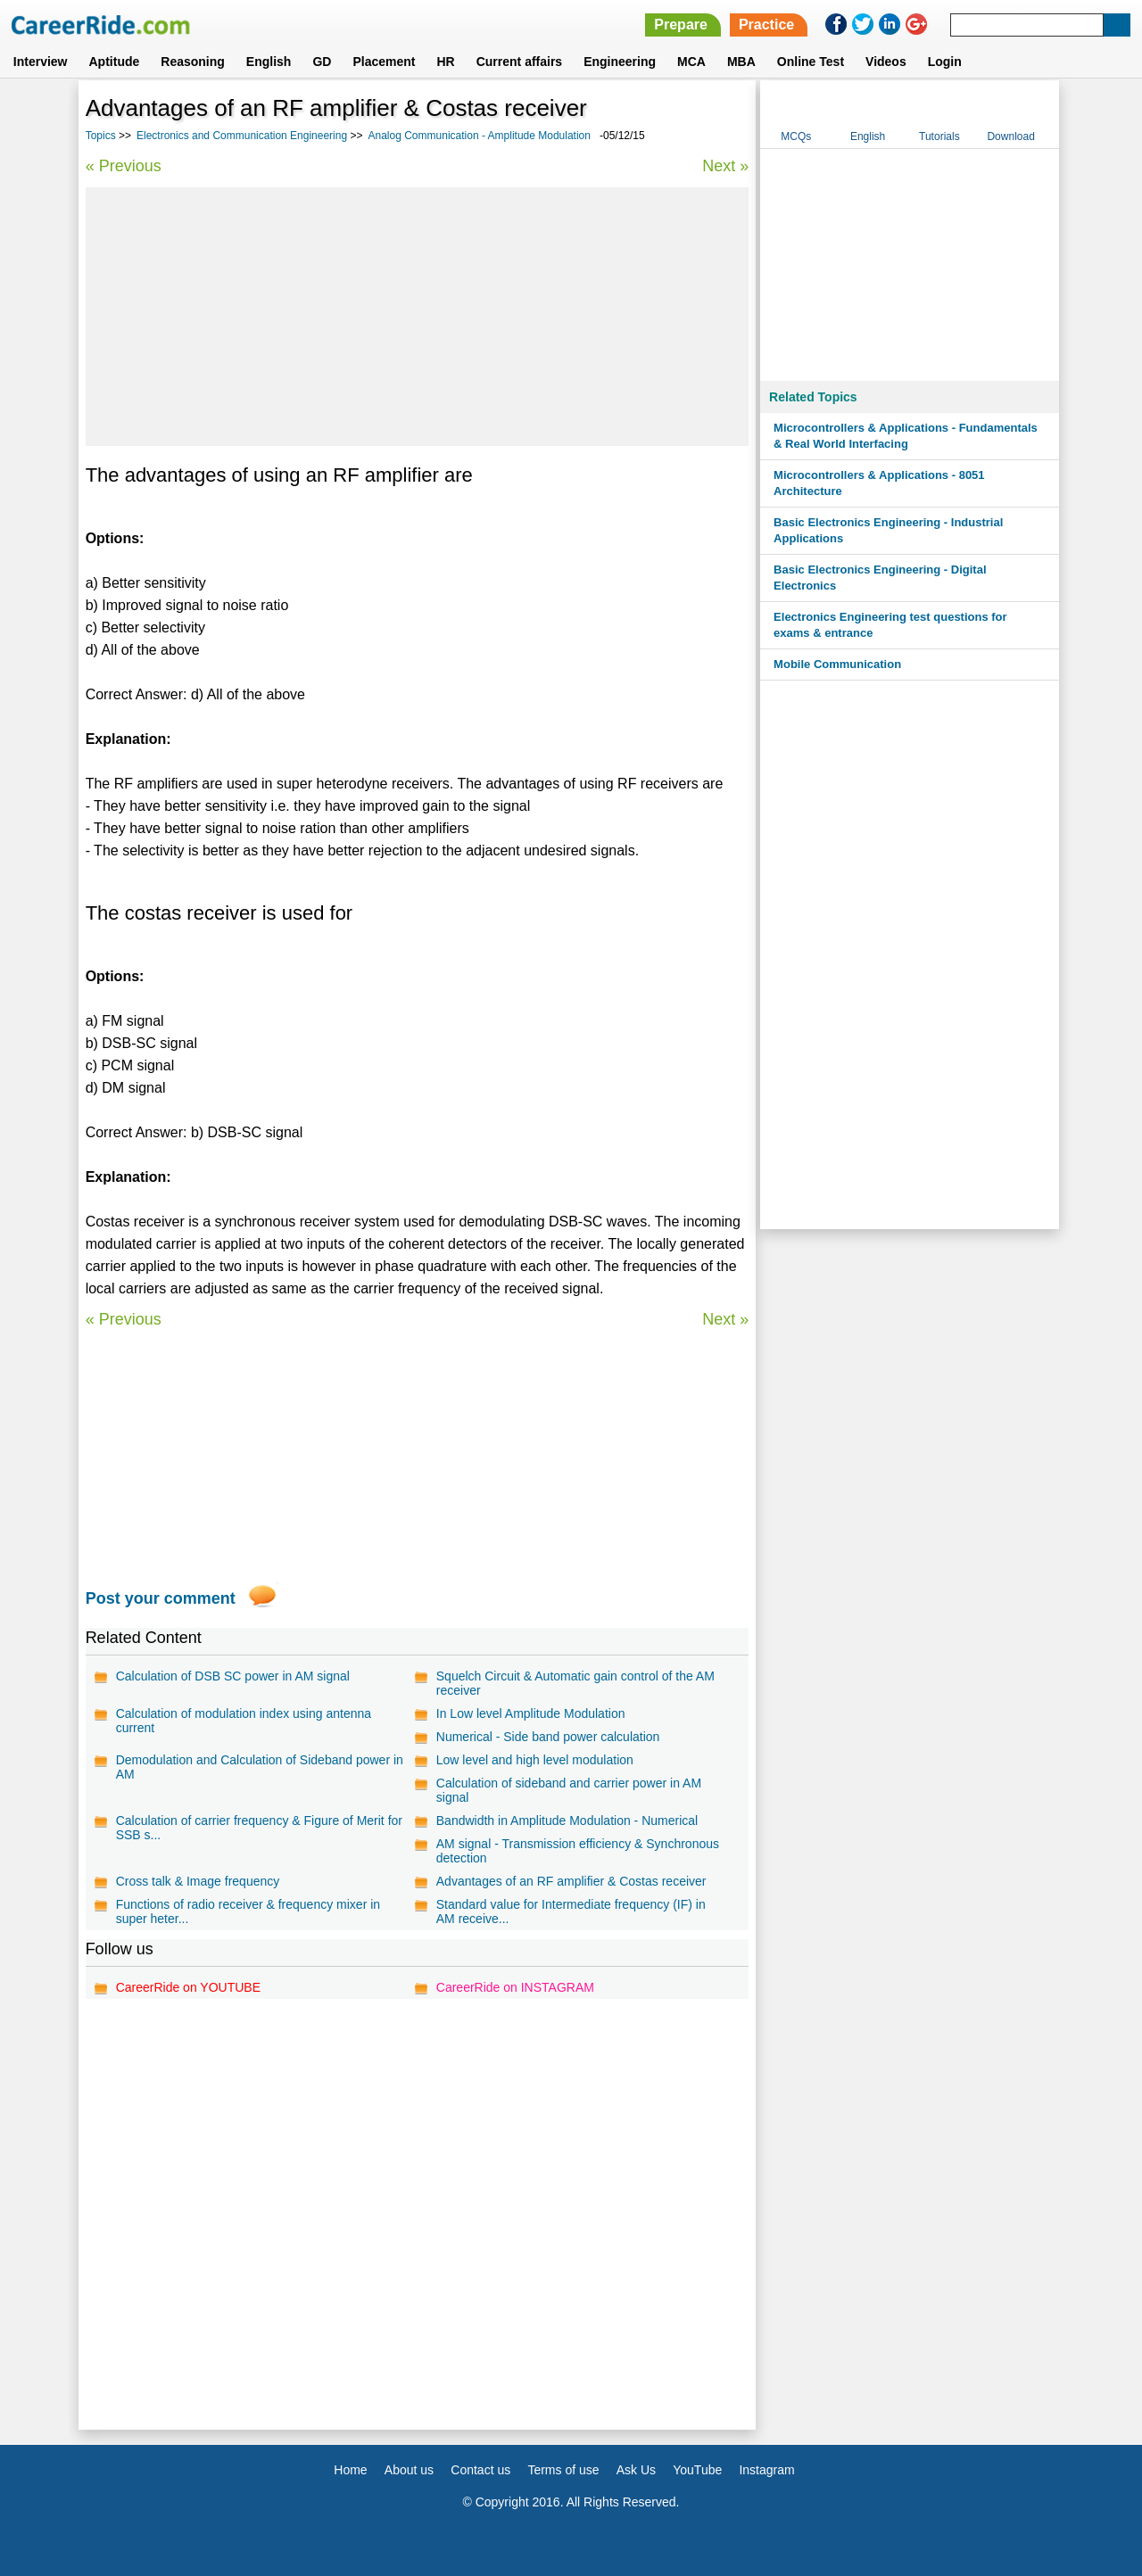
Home (350, 2470)
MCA (691, 61)
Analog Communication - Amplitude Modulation (479, 135)
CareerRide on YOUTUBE (188, 1987)
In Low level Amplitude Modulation (530, 1713)
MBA (741, 61)
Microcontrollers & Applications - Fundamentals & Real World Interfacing (906, 435)
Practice (766, 24)
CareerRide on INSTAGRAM (515, 1987)
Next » (725, 166)
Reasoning (193, 61)
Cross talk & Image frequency (198, 1881)
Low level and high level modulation (534, 1760)
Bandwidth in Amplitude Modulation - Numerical (567, 1820)
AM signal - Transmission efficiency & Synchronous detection (577, 1851)
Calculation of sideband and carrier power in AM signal (568, 1790)
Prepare (681, 24)
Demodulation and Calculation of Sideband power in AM (259, 1767)
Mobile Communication (837, 664)
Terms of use (563, 2470)
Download (1010, 136)
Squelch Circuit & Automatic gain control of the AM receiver (575, 1683)
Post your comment (161, 1598)
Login (945, 61)
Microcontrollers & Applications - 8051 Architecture (879, 483)
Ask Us (636, 2470)
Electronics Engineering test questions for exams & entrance (890, 625)
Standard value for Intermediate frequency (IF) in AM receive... (571, 1911)
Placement (383, 61)
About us (409, 2470)
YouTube (697, 2470)
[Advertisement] (417, 317)
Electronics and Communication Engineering (242, 135)
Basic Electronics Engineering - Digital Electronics (880, 577)
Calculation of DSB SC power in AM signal (233, 1676)
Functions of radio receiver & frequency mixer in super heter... (248, 1911)
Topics (101, 135)
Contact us (480, 2470)
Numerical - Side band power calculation (548, 1737)
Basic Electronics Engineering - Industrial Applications (888, 530)
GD (321, 61)
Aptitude (114, 61)
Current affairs (519, 61)
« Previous (123, 166)
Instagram (766, 2470)
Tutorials (939, 136)
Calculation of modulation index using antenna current (243, 1720)
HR (445, 61)
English (269, 61)
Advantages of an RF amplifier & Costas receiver (571, 1881)
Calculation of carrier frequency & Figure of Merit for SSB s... (259, 1827)
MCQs (796, 136)
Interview (40, 61)
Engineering (619, 61)
